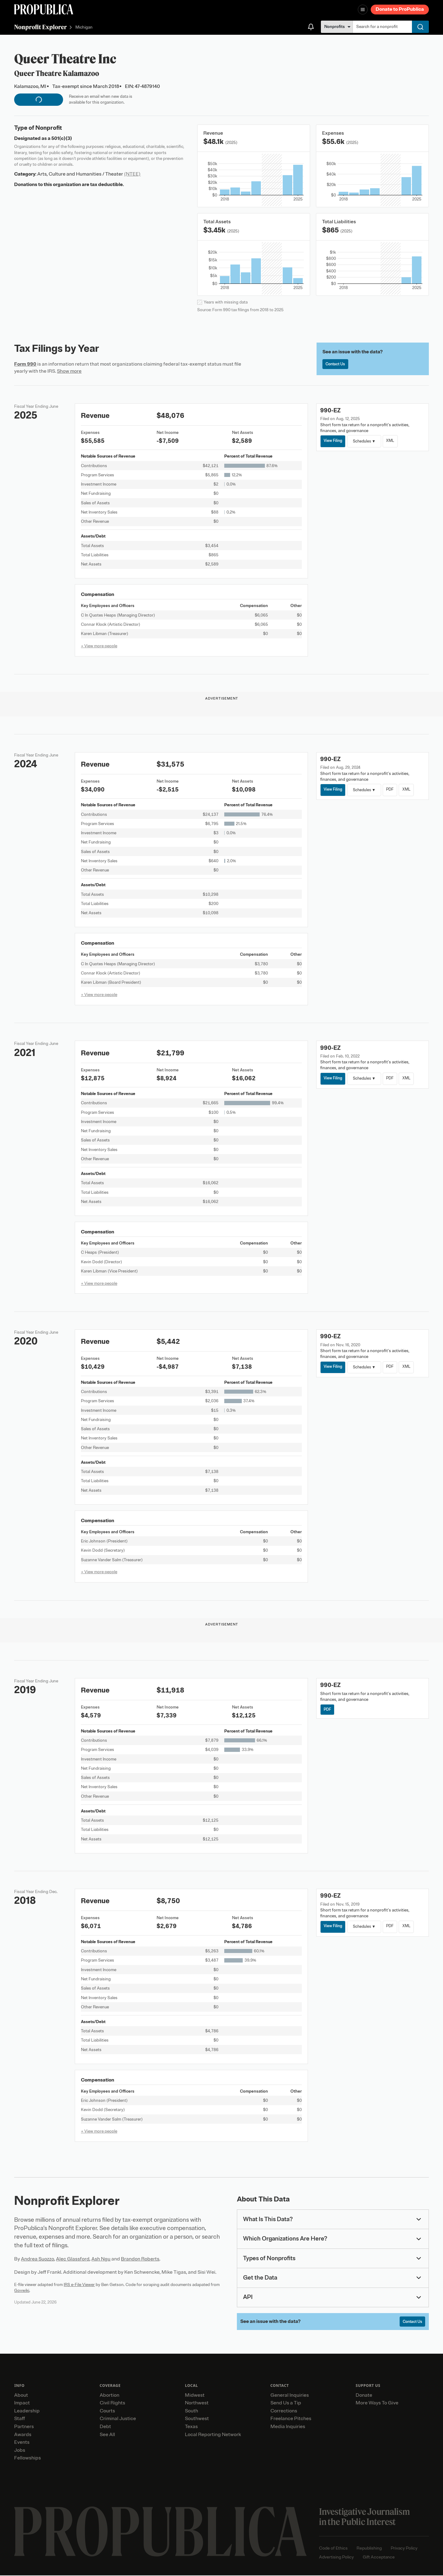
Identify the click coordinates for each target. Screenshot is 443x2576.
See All (107, 2435)
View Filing (334, 441)
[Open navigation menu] (363, 9)
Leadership (27, 2411)
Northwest (197, 2404)
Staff (19, 2419)
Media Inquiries (287, 2427)
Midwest (195, 2396)
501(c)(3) (61, 138)
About (21, 2396)
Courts (107, 2411)
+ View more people (99, 646)
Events (22, 2443)
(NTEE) (132, 174)
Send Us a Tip (285, 2404)
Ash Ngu (100, 2259)
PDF (393, 789)
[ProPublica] (43, 9)
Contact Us (336, 364)
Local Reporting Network (213, 2435)
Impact (22, 2404)
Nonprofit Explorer (40, 27)
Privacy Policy (404, 2548)
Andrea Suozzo (37, 2259)
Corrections (283, 2411)
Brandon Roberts (140, 2259)
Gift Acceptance (379, 2558)
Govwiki (21, 2290)
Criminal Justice (118, 2419)
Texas (191, 2427)
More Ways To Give (377, 2404)
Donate (364, 2396)
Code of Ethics (333, 2548)
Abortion (109, 2396)
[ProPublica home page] (160, 2532)
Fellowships (27, 2459)
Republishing (369, 2548)
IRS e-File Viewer (79, 2284)
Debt (105, 2427)
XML (393, 441)
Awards (22, 2435)
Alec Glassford (73, 2259)
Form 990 (25, 364)
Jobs (19, 2451)
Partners (24, 2427)
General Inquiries (289, 2396)
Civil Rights (112, 2404)
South (191, 2411)
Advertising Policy (336, 2558)
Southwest (197, 2419)
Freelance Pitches (290, 2419)
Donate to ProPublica (400, 9)
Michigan (84, 27)
